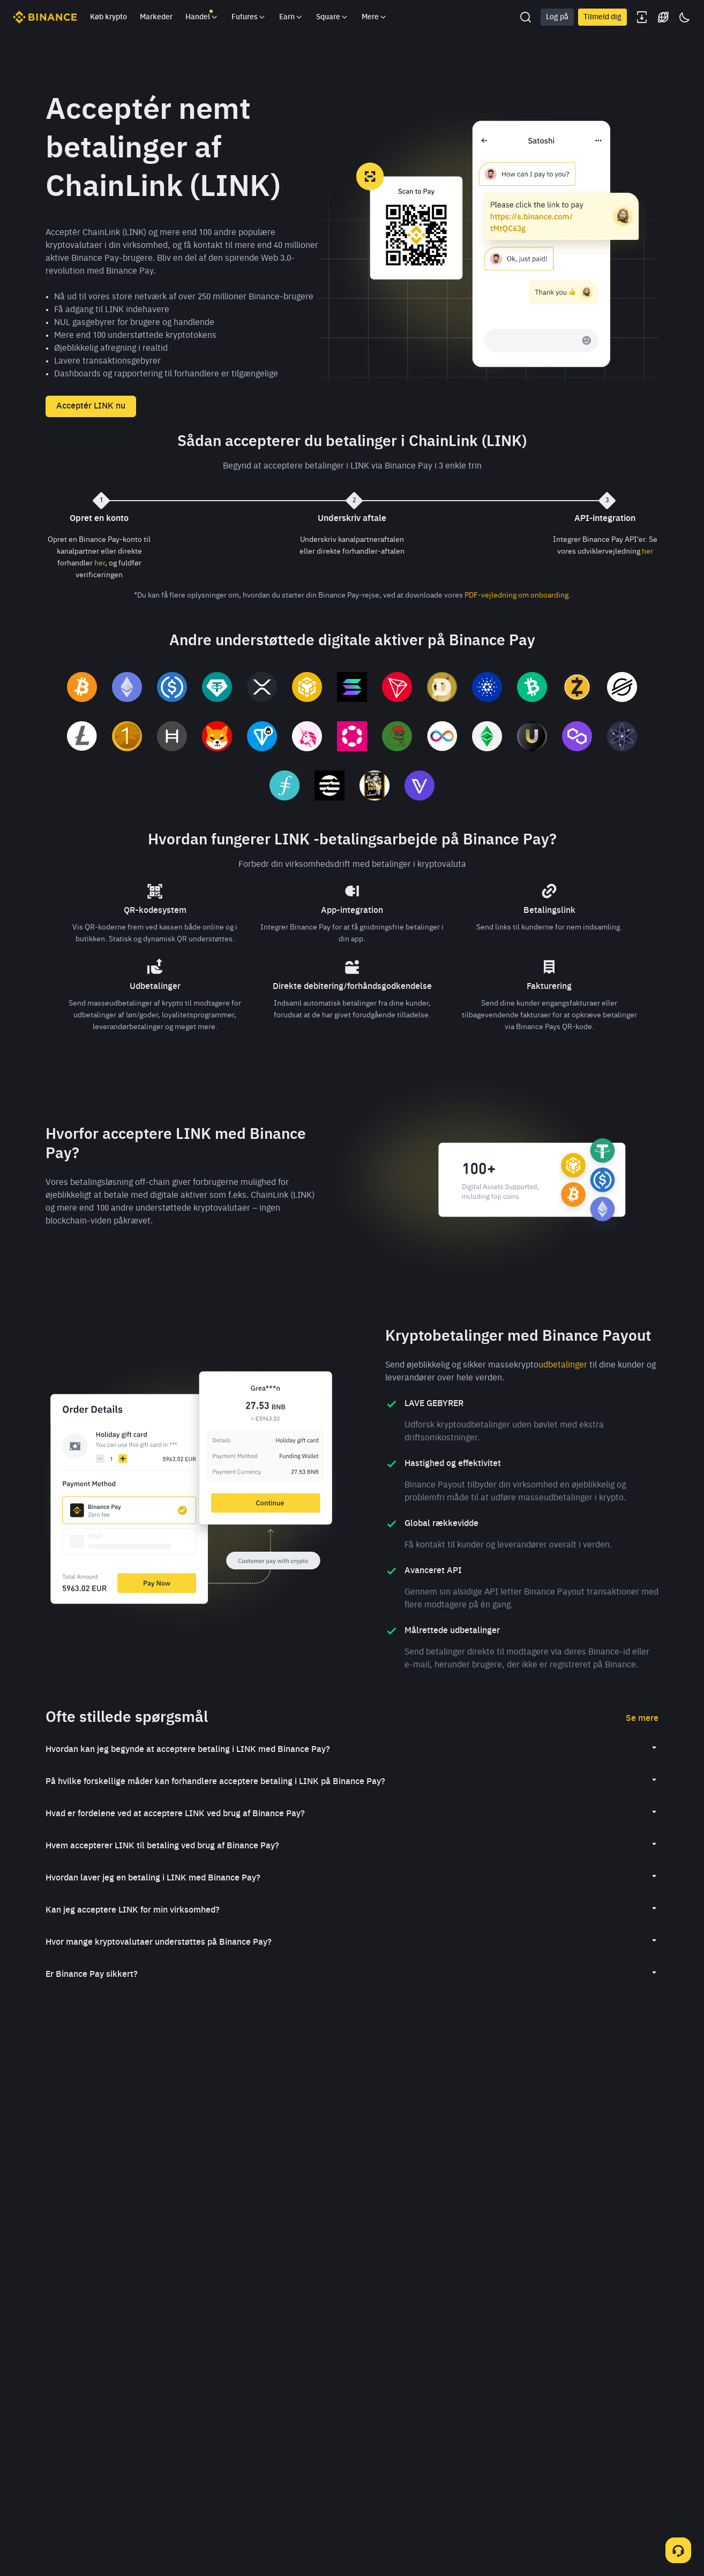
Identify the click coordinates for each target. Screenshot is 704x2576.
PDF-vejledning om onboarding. (518, 595)
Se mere (642, 1718)
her (99, 563)
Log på (557, 17)
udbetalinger (562, 1365)
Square (332, 17)
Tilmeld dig (602, 17)
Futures (248, 17)
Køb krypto (108, 17)
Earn (291, 17)
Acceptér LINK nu (90, 406)
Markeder (156, 17)
